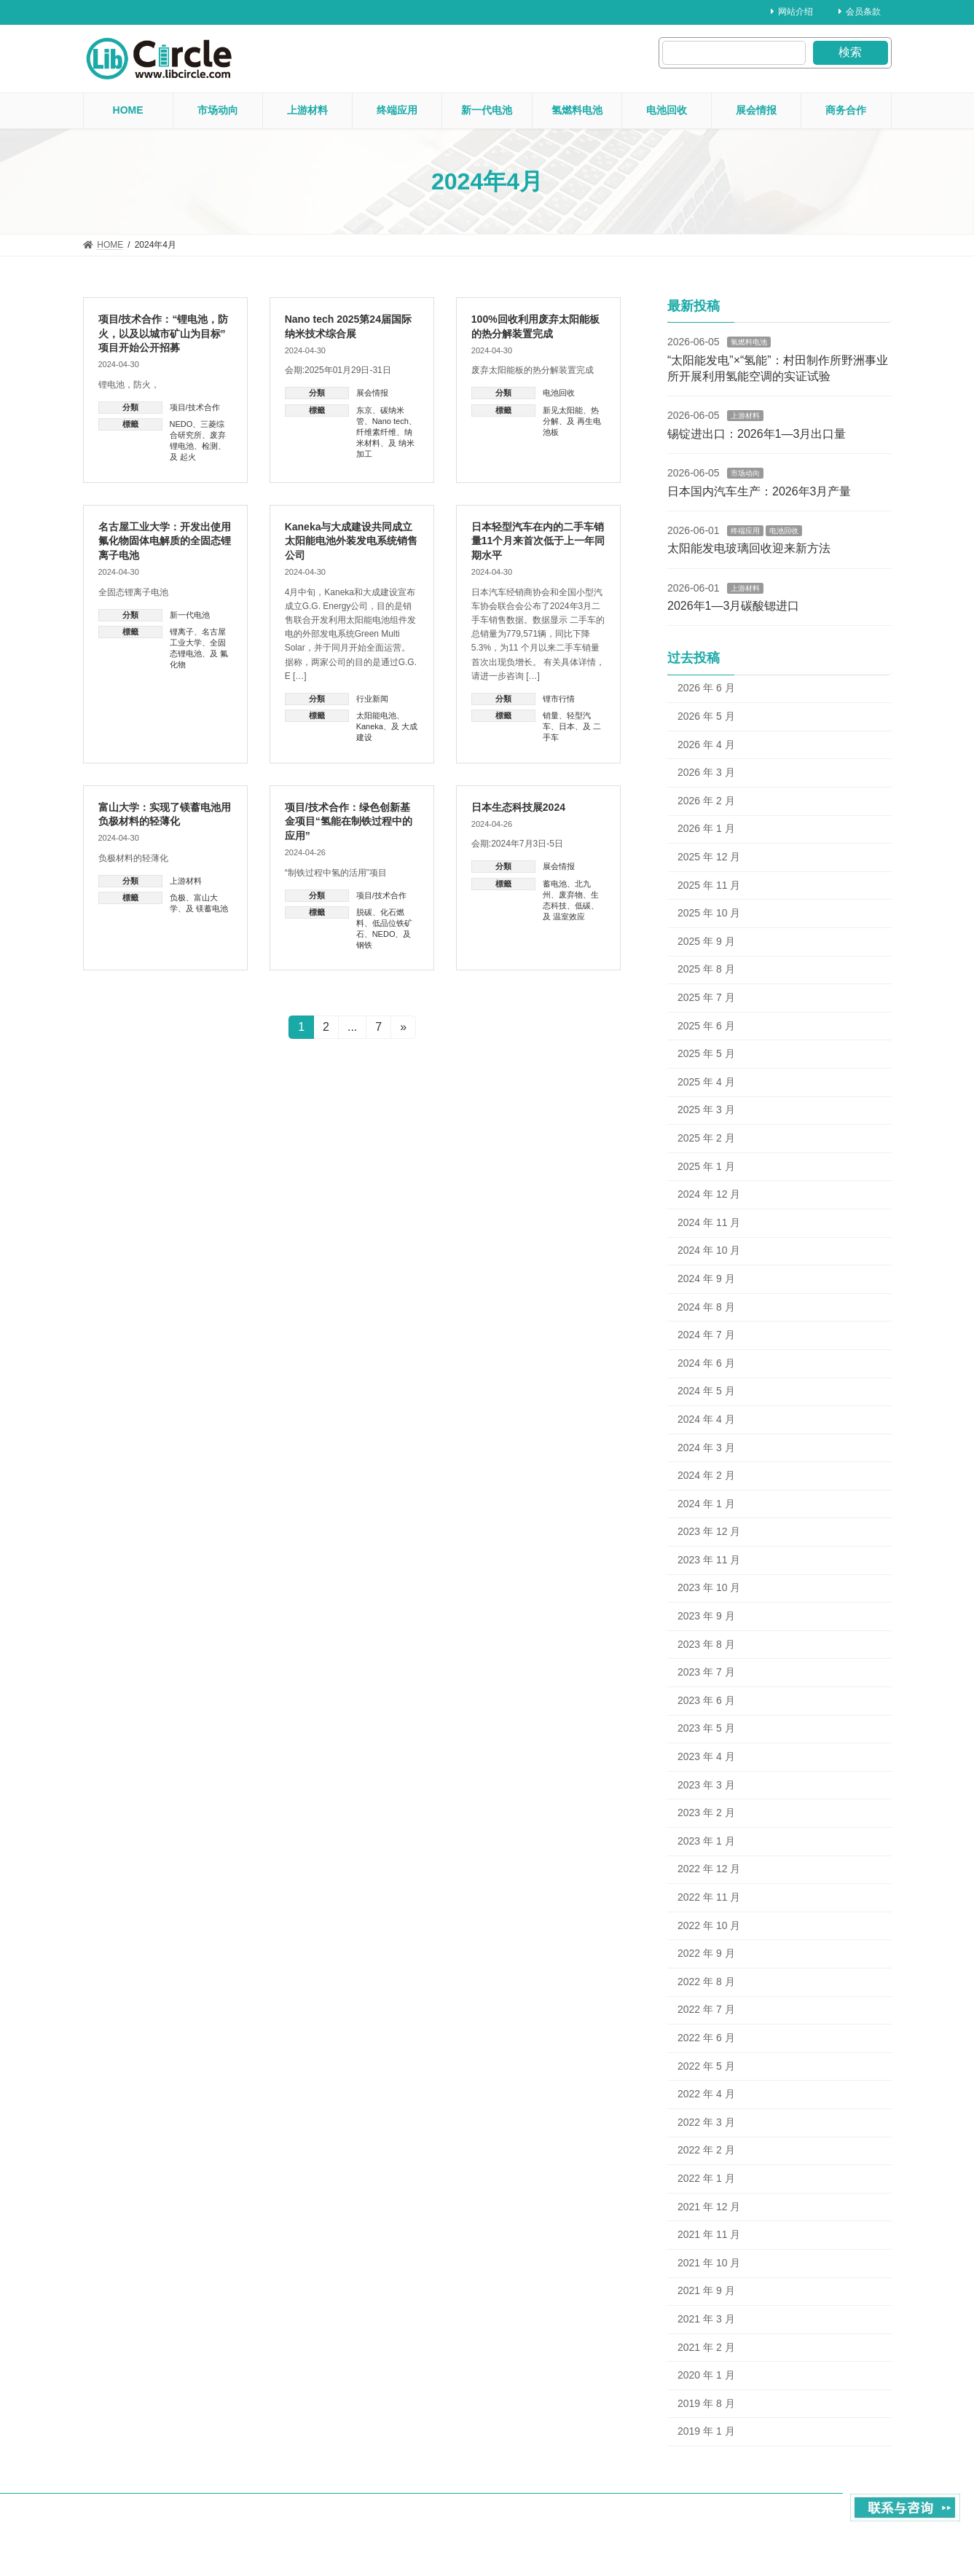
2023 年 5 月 (706, 1728)
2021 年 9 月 (706, 2290)
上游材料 (186, 880)
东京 (364, 410)
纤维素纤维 (376, 432)
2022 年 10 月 (709, 1925)
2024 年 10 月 (709, 1250)
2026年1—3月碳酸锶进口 (733, 606)
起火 (188, 456)
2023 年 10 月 (709, 1587)
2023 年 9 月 (706, 1616)
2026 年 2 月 (706, 800)
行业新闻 (372, 698)
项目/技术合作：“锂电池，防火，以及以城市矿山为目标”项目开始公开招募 (163, 333)
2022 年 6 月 (706, 2037)
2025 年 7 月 (706, 997)
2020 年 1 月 (706, 2375)
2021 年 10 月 (709, 2263)
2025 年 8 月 (706, 969)
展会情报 (372, 392)
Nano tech (390, 421)
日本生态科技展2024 (518, 807)
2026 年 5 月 (706, 716)
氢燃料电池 (748, 342)
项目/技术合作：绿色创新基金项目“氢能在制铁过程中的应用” (348, 821)
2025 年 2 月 (706, 1138)
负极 (178, 897)
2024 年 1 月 (706, 1503)
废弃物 (571, 894)
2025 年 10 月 (709, 913)
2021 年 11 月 (709, 2234)
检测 (210, 445)
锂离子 (182, 631)
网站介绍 (792, 12)
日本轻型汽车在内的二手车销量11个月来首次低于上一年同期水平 (538, 541)
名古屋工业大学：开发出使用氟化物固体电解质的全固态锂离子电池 (164, 541)
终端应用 (744, 531)
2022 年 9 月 (706, 1953)
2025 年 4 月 (706, 1082)
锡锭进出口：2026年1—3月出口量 (756, 434)
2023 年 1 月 (706, 1841)
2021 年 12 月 (709, 2206)
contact (799, 2519)
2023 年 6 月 (706, 1700)
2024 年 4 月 (706, 1419)
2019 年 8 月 (706, 2403)
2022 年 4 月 (706, 2094)
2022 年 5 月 (706, 2066)
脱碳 (364, 912)
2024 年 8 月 (706, 1307)
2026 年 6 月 (706, 688)
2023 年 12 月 (709, 1531)
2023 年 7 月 (706, 1672)
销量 (551, 715)
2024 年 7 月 (706, 1334)
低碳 (583, 905)
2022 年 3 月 (706, 2122)
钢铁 (364, 945)
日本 (567, 726)
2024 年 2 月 (706, 1475)
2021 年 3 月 (706, 2319)
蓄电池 (555, 883)
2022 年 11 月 (709, 1897)
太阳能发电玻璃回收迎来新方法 (748, 548)
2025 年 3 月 (706, 1109)
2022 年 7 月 (706, 2009)
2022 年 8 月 (706, 1981)
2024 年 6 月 (706, 1363)
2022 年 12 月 (709, 1868)
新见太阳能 (563, 410)
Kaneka (369, 726)
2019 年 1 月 (706, 2431)
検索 (850, 52)
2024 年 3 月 (706, 1447)
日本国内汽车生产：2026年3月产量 (759, 491)
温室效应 (569, 916)
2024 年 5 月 (706, 1391)
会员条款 (859, 12)
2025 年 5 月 (706, 1053)
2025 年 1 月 (706, 1166)
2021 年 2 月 (706, 2346)
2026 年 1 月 (706, 828)
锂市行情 (559, 698)
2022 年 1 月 (706, 2178)
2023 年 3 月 (706, 1785)
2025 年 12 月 (709, 857)
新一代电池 (190, 614)
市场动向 (744, 473)
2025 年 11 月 (709, 885)
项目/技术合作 (195, 407)
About (750, 2519)
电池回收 (559, 392)
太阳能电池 (376, 715)
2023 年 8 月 (706, 1644)
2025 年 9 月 (706, 941)
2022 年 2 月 (706, 2150)
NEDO (181, 424)
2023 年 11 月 (709, 1560)
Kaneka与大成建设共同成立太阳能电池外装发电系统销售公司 (351, 541)
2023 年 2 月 (706, 1812)
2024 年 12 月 (709, 1194)
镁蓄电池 (212, 908)
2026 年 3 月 (706, 772)
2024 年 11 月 (709, 1222)
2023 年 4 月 (706, 1756)
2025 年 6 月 (706, 1026)
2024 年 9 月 (706, 1278)
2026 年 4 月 (706, 744)
